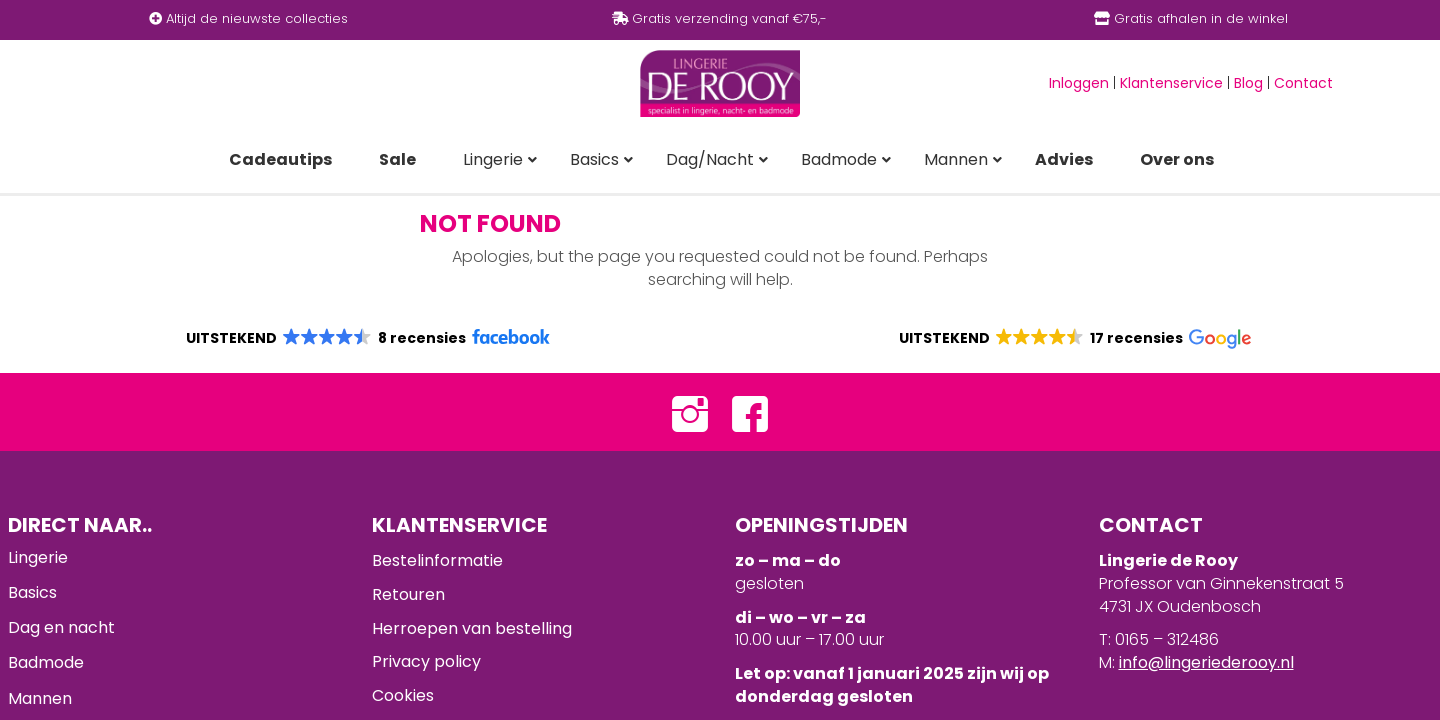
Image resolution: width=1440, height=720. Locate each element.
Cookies (403, 695)
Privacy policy (426, 661)
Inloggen (1079, 83)
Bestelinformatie (437, 560)
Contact (1303, 83)
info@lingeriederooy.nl (1206, 662)
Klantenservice (1171, 83)
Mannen (40, 698)
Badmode (46, 662)
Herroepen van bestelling (472, 628)
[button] (366, 338)
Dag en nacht (61, 627)
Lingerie (38, 557)
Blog (1248, 83)
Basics (32, 592)
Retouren (408, 594)
